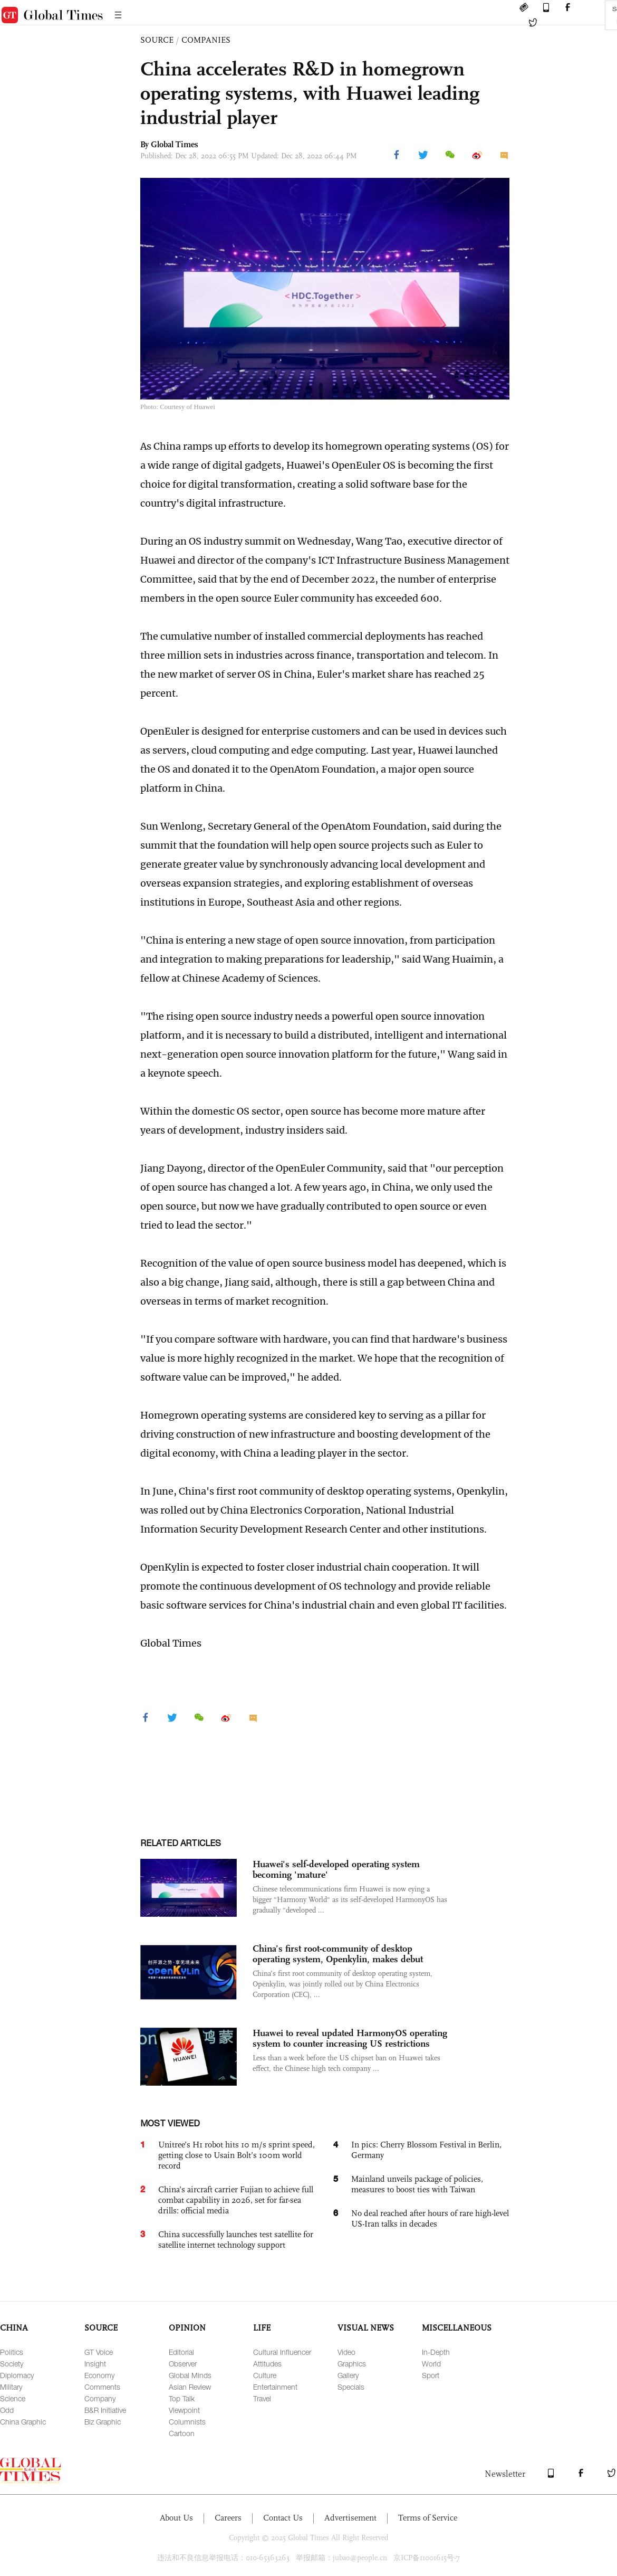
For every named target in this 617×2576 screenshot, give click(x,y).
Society (11, 2363)
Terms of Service (427, 2518)
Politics (11, 2351)
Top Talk (182, 2398)
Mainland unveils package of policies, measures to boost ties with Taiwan (417, 2184)
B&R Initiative (105, 2410)
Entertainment (275, 2386)
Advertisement (350, 2518)
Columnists (187, 2421)
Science (12, 2398)
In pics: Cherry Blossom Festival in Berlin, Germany (426, 2150)
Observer (183, 2363)
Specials (351, 2386)
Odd (7, 2410)
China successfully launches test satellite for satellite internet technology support (235, 2239)
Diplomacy (17, 2375)
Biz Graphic (102, 2421)
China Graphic (23, 2421)
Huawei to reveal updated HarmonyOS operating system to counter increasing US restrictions (350, 2038)
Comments (102, 2386)
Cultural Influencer (282, 2351)
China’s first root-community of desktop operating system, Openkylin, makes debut (338, 1954)
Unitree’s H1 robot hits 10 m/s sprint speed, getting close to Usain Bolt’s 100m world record (236, 2155)
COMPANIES (205, 40)
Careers (228, 2518)
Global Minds (190, 2375)
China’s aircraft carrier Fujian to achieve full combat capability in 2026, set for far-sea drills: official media (235, 2200)
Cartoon (182, 2433)
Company (99, 2398)
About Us (176, 2518)
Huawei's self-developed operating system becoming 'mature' (336, 1869)
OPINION (187, 2328)
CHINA (14, 2328)
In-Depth (436, 2351)
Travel (262, 2398)
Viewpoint (184, 2410)
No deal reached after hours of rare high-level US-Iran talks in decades (430, 2218)
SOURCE (156, 40)
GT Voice (98, 2351)
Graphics (352, 2363)
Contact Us (283, 2518)
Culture (264, 2375)
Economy (99, 2375)
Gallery (348, 2375)
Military (11, 2386)
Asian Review (190, 2386)
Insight (95, 2363)
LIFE (262, 2328)
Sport (430, 2375)
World (431, 2363)
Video (346, 2351)
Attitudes (267, 2363)
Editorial (181, 2351)
